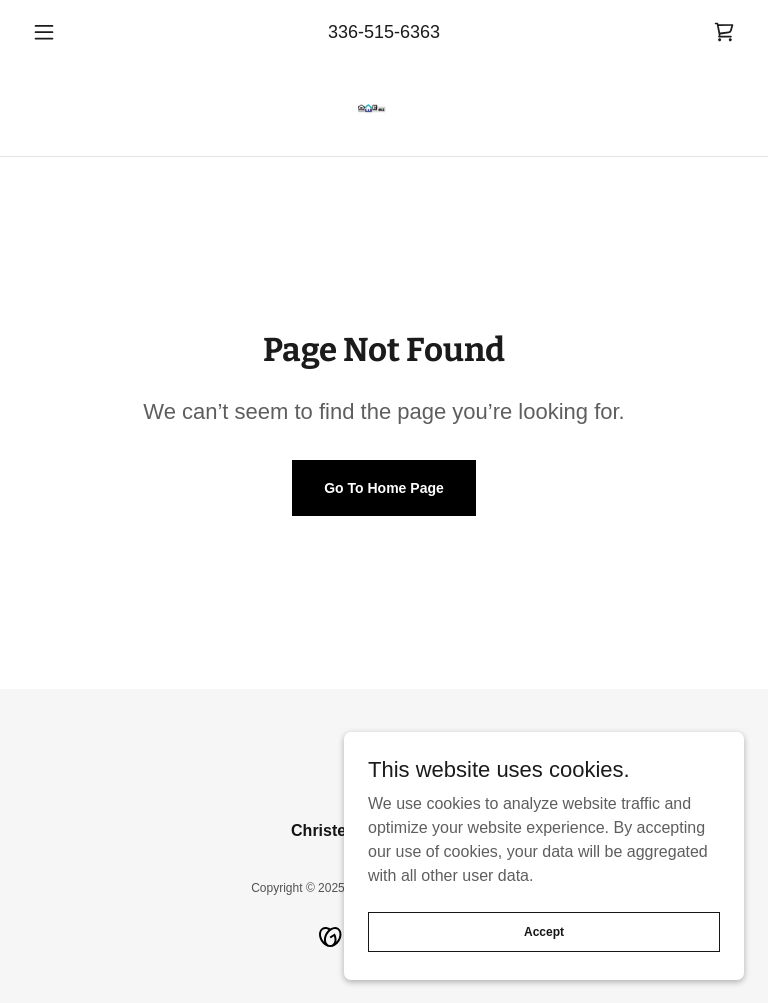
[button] (78, 32)
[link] (724, 32)
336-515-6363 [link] (384, 32)
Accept (544, 931)
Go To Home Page (384, 488)
